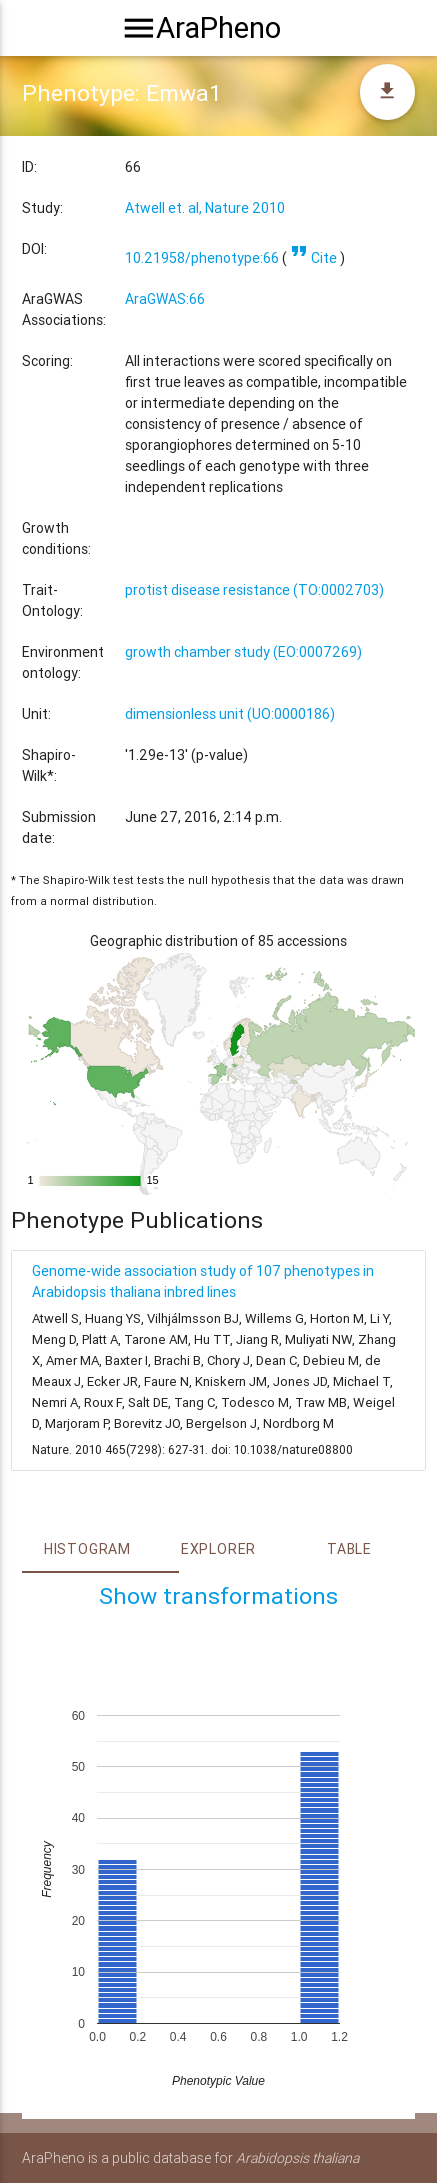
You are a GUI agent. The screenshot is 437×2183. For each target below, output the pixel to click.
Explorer (218, 1549)
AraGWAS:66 (165, 299)
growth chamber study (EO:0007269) (243, 652)
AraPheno (218, 28)
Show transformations (218, 1596)
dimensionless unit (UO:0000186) (230, 714)
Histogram (87, 1549)
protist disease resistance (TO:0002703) (254, 590)
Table (349, 1549)
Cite (313, 258)
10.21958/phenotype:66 (202, 258)
